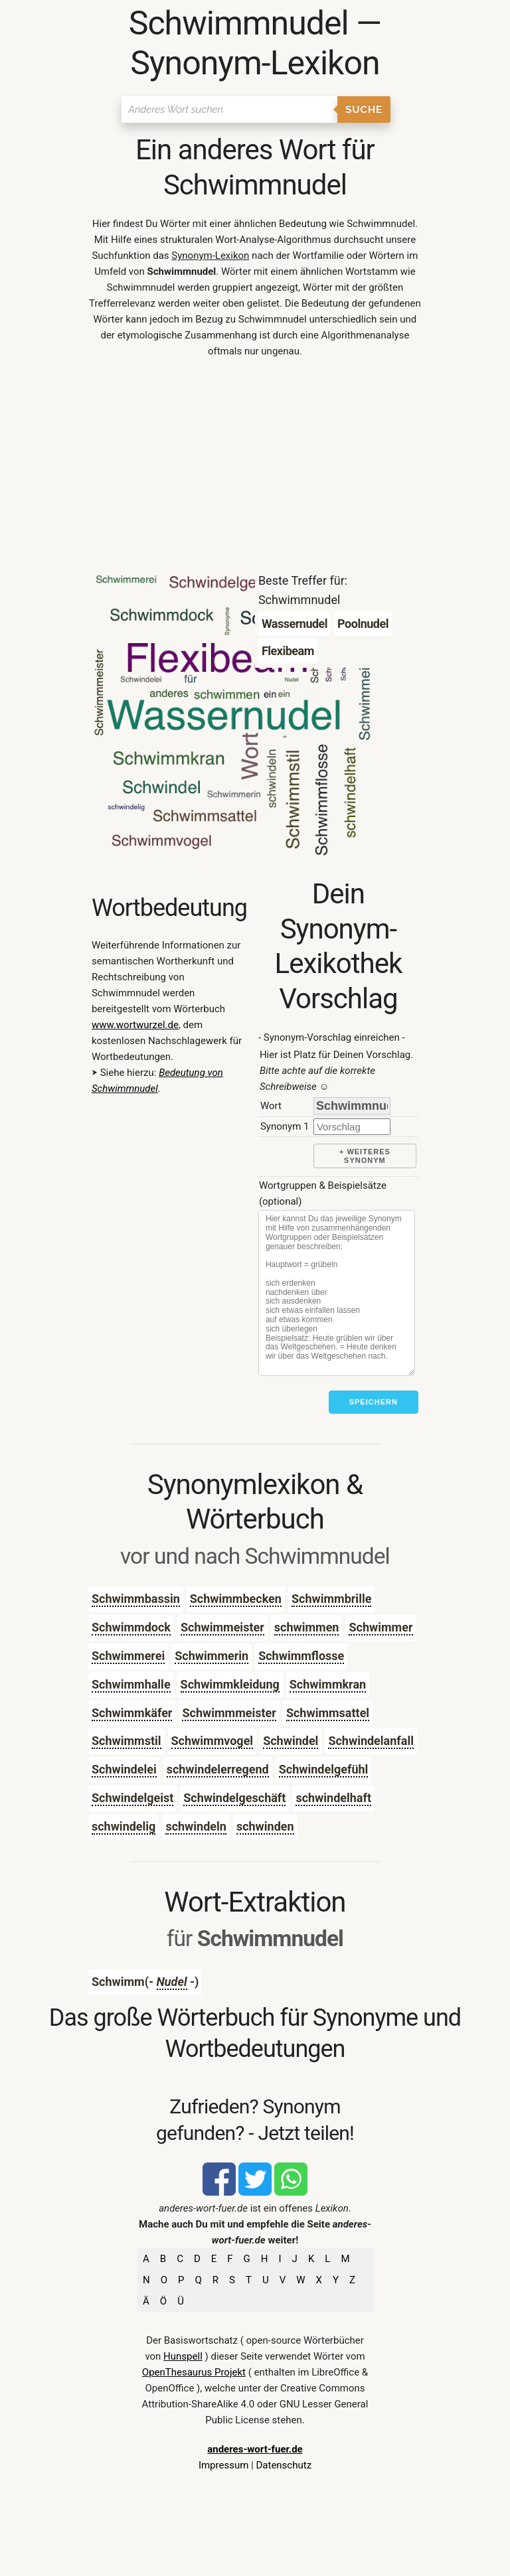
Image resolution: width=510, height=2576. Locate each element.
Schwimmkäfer (132, 1713)
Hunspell (183, 2356)
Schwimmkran (328, 1684)
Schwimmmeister (229, 1713)
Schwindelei (124, 1769)
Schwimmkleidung (230, 1684)
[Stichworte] (336, 1293)
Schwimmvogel (212, 1741)
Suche (363, 109)
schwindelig (123, 1826)
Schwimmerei (128, 1656)
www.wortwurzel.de (135, 1025)
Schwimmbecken (236, 1599)
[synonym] (351, 1126)
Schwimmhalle (131, 1684)
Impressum (223, 2465)
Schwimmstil (126, 1741)
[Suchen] (229, 109)
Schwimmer (380, 1627)
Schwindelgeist (132, 1798)
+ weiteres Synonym (364, 1156)
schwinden (265, 1826)
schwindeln (195, 1826)
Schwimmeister (222, 1627)
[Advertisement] (255, 469)
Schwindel (290, 1741)
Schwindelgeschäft (234, 1798)
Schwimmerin (211, 1656)
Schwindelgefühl (324, 1769)
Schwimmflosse (301, 1656)
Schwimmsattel (327, 1713)
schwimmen (306, 1627)
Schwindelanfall (371, 1741)
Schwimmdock (131, 1627)
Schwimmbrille (331, 1599)
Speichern (373, 1402)
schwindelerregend (218, 1769)
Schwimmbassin (136, 1599)
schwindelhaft (333, 1798)
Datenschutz (283, 2465)
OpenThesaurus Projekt (194, 2372)
